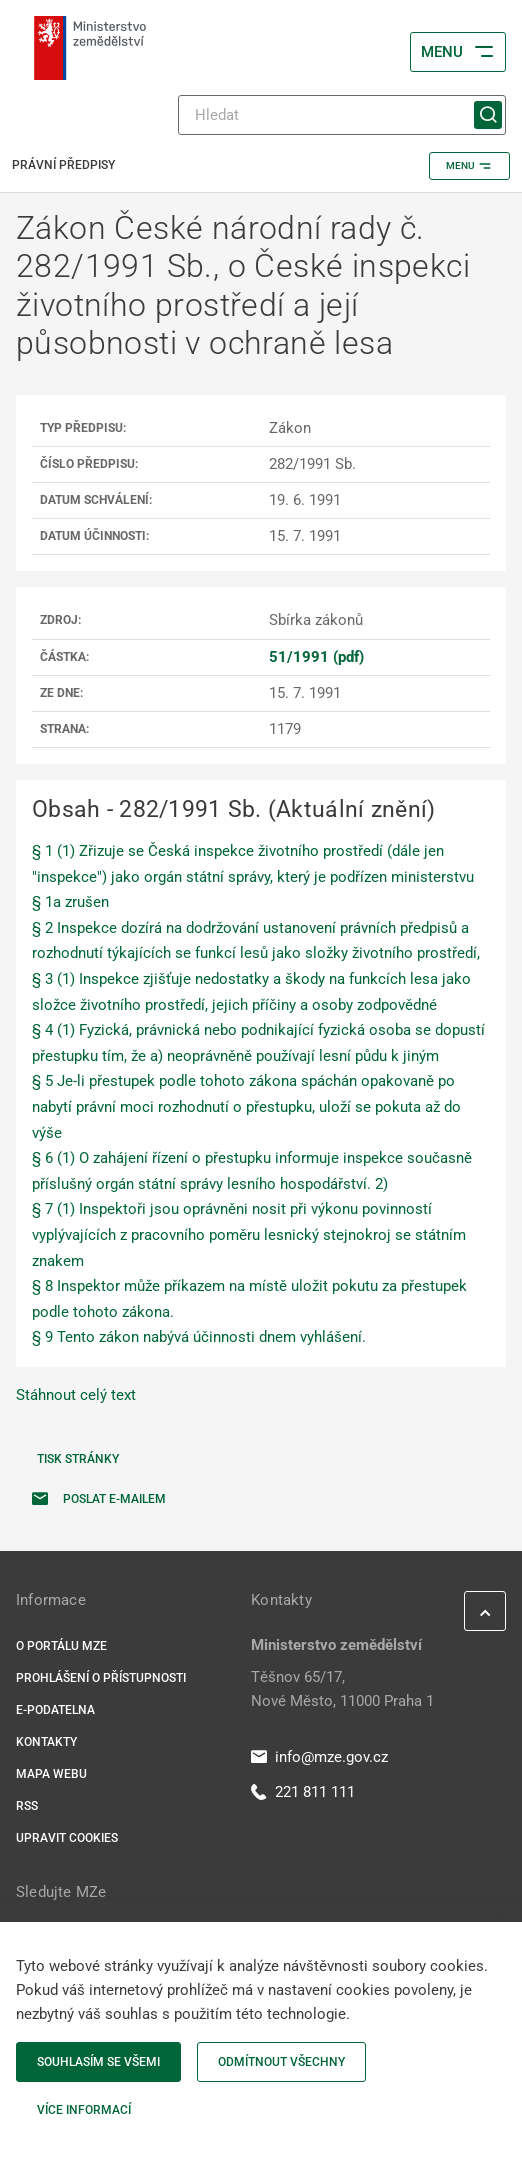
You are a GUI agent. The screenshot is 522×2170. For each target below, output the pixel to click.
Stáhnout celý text (76, 1395)
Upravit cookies (67, 1838)
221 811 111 (303, 1792)
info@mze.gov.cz (319, 1757)
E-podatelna (55, 1710)
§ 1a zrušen (70, 902)
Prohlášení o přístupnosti (101, 1678)
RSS (27, 1806)
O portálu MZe (61, 1646)
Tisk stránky (78, 1459)
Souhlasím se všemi (98, 2062)
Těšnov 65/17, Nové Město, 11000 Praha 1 (342, 1689)
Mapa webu (51, 1774)
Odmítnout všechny (281, 2062)
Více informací (84, 2110)
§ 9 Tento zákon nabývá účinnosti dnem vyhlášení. (199, 1337)
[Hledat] (342, 115)
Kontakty (46, 1742)
